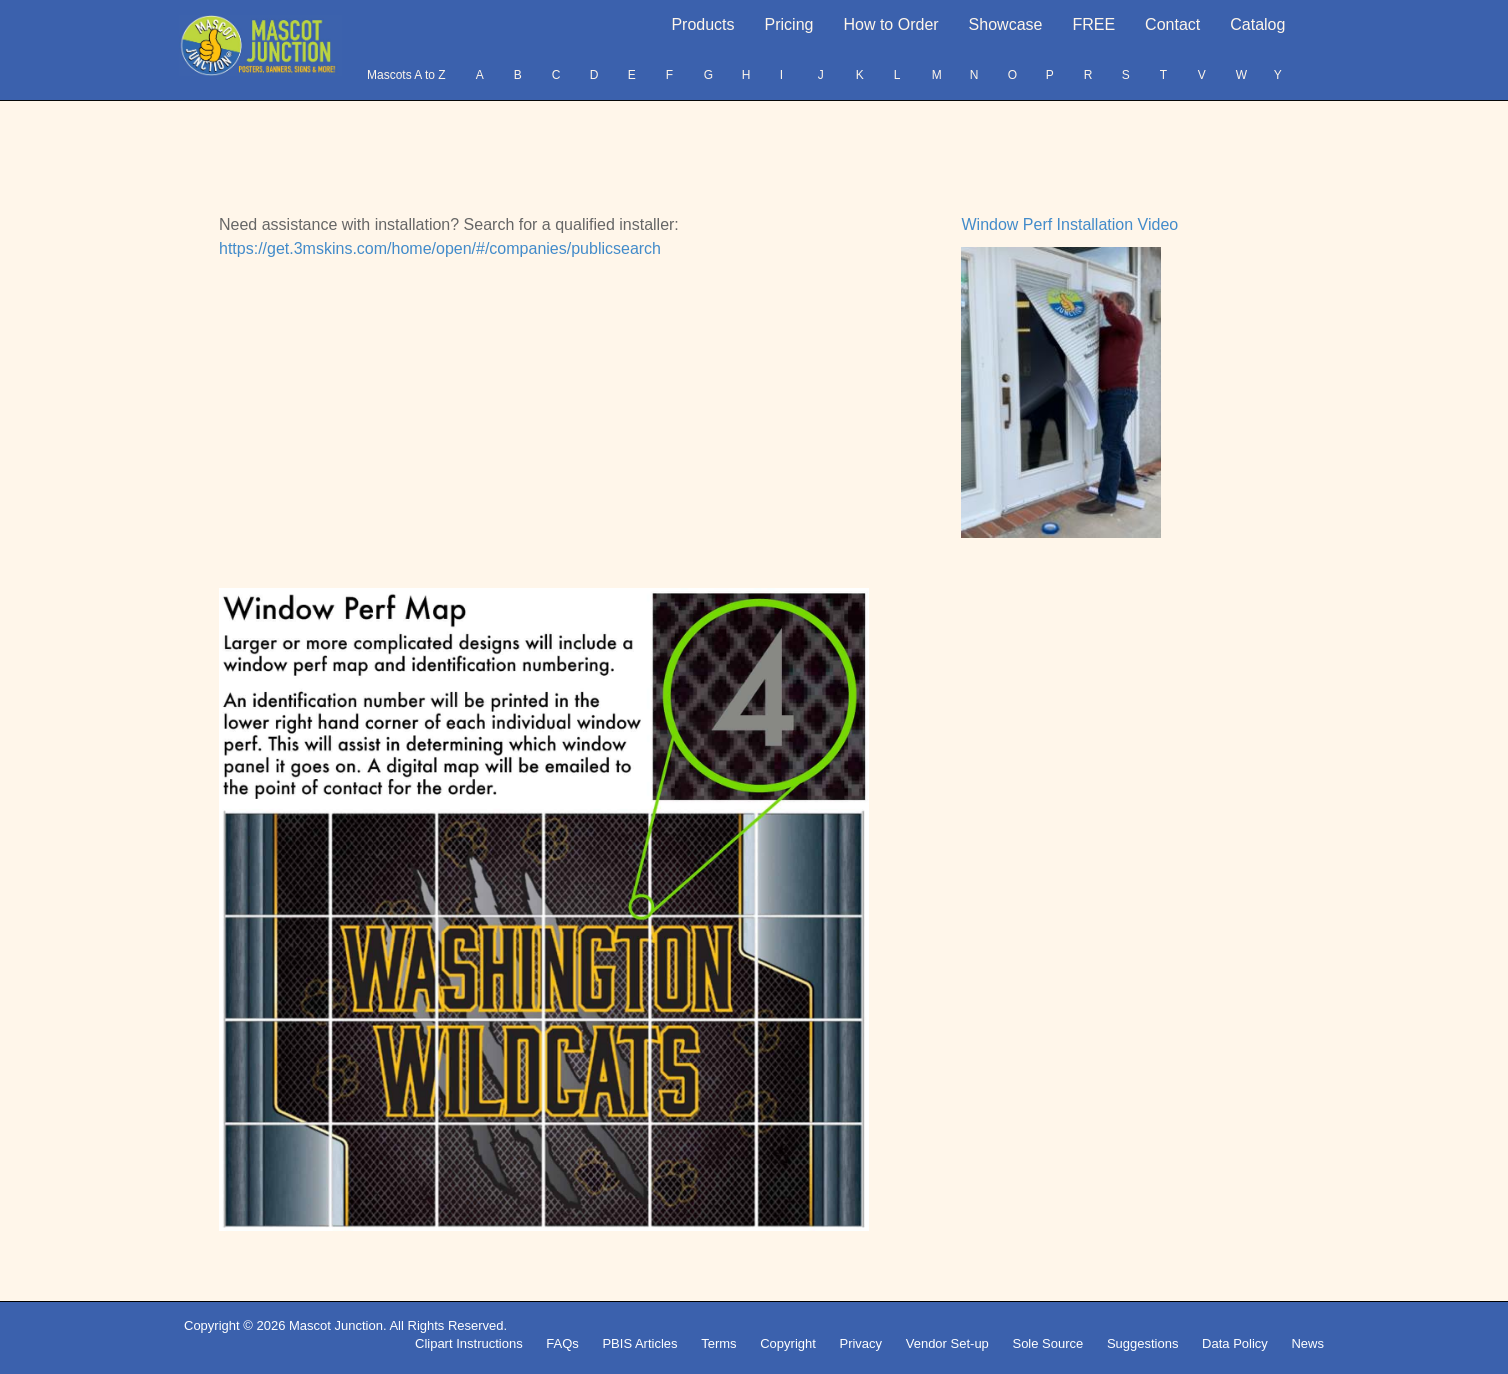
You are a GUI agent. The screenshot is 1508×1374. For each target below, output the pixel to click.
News (1307, 1343)
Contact (1172, 24)
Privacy (860, 1343)
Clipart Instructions (469, 1343)
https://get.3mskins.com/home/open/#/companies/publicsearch (440, 248)
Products (702, 24)
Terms (718, 1343)
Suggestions (1143, 1343)
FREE (1093, 24)
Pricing (789, 24)
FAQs (562, 1343)
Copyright (788, 1343)
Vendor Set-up (947, 1343)
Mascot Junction (336, 1325)
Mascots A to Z (406, 75)
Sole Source (1047, 1343)
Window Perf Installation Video (1069, 224)
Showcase (1006, 24)
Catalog (1257, 24)
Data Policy (1235, 1343)
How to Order (890, 24)
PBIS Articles (639, 1343)
